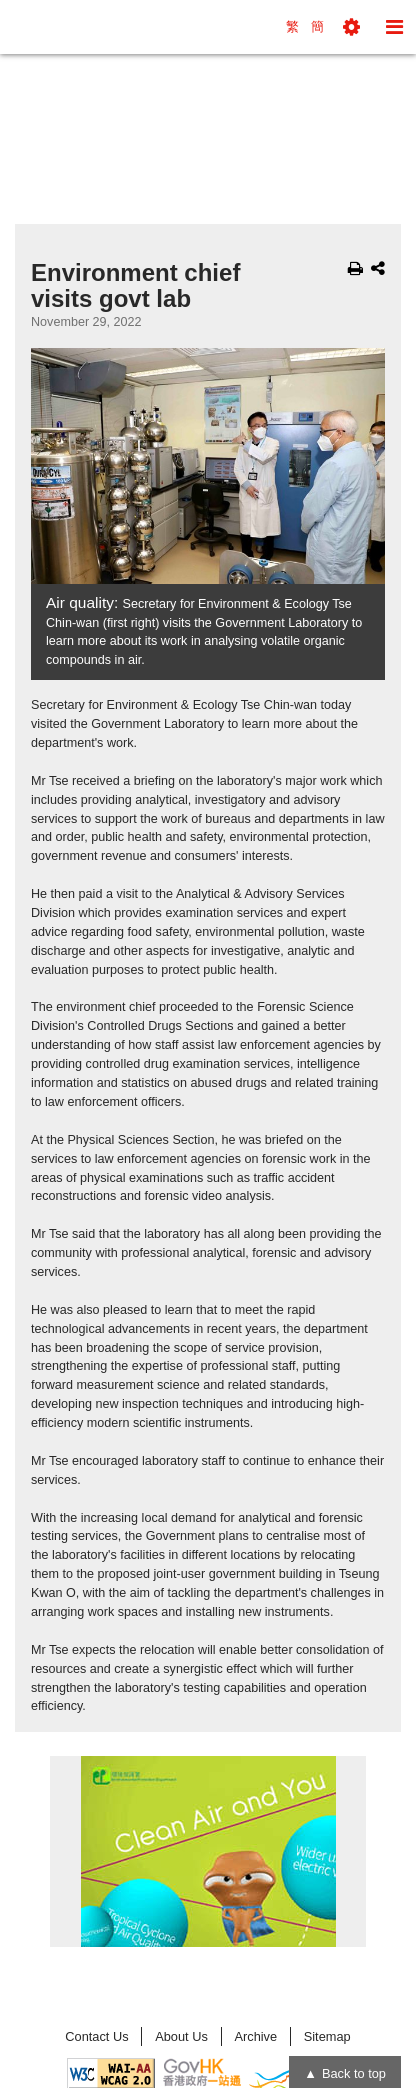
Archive (255, 2036)
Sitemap (327, 2036)
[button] (351, 27)
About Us (181, 2036)
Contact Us (96, 2036)
